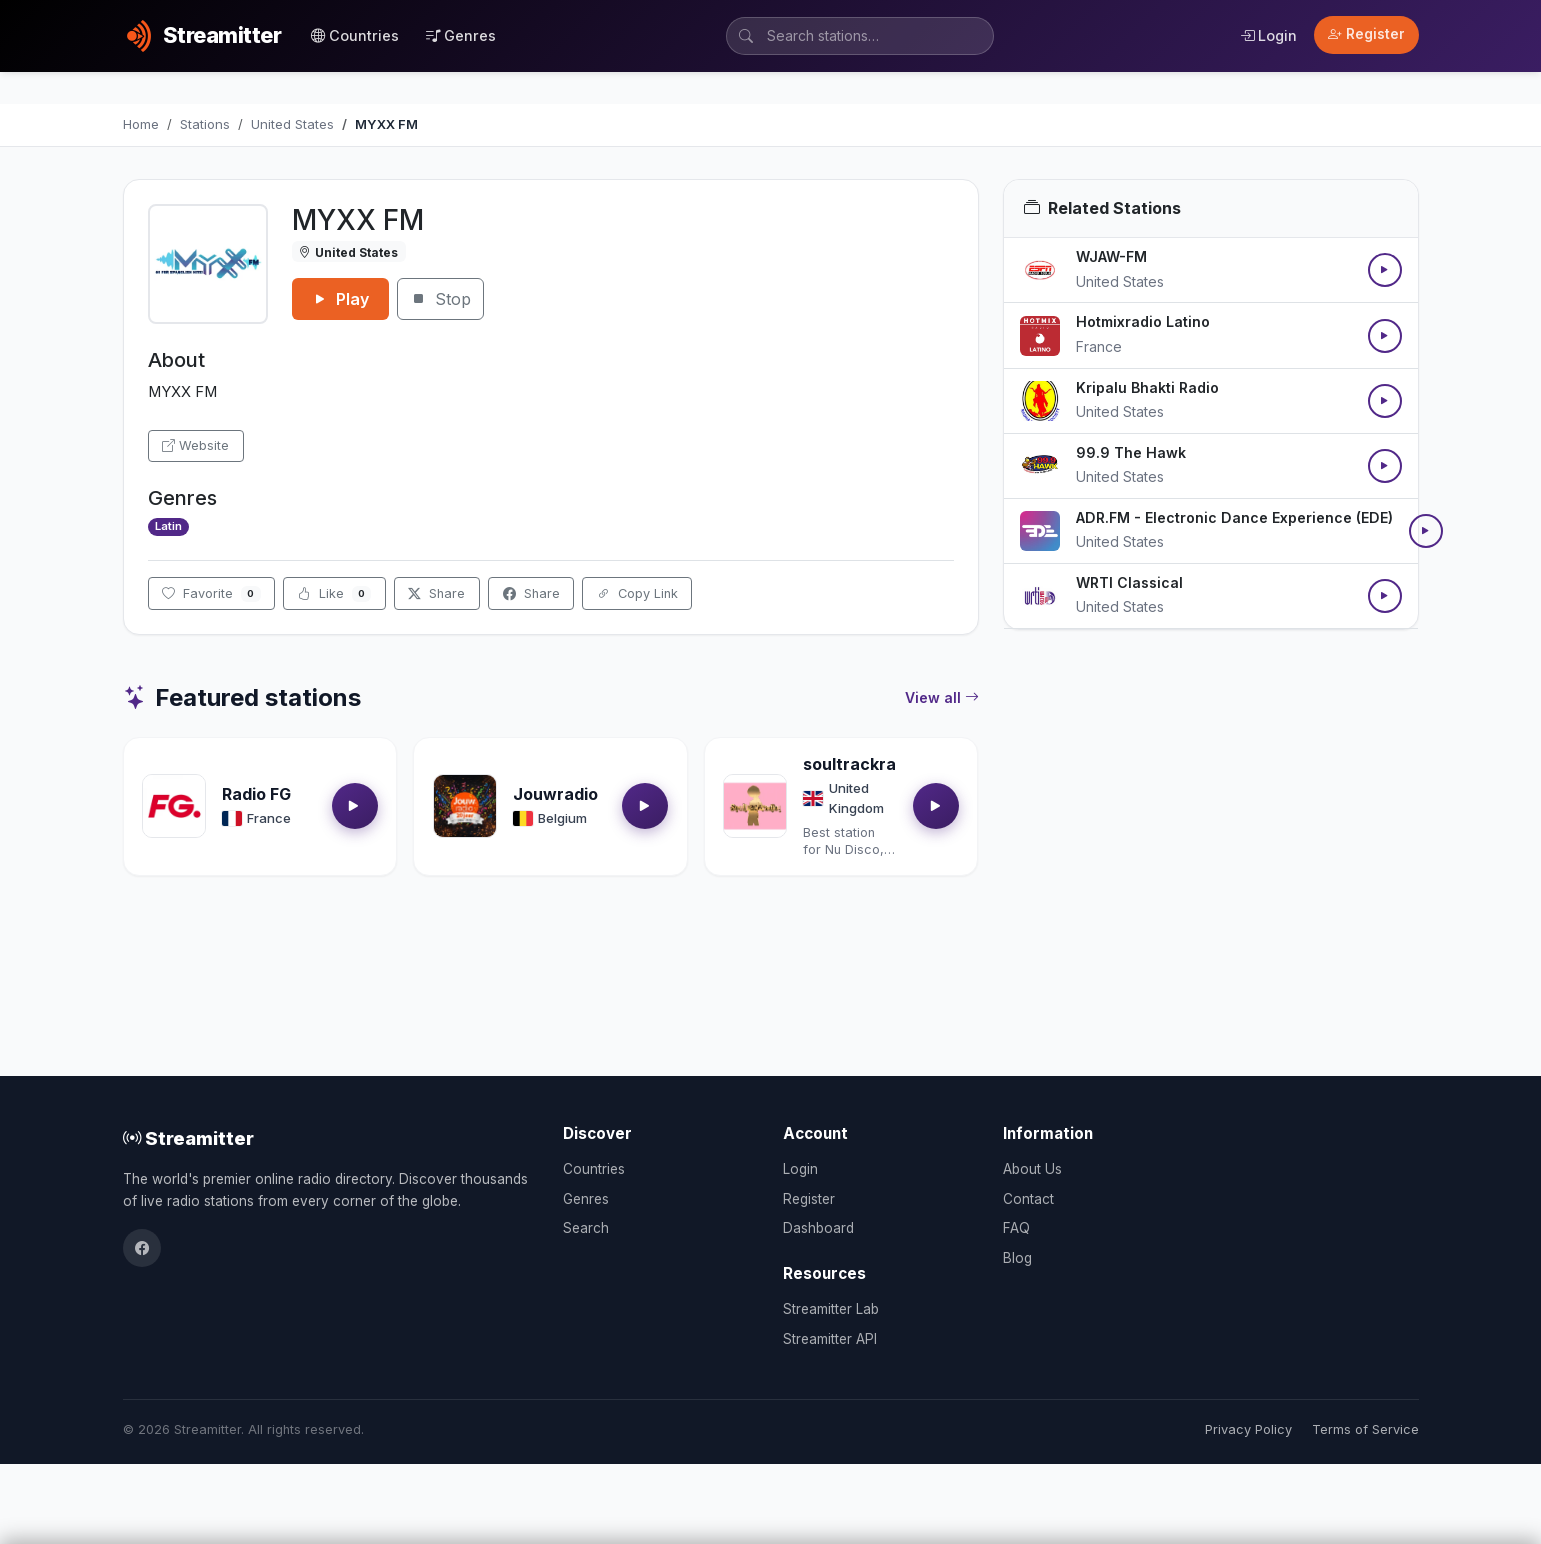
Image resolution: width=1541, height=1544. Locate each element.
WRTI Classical (1129, 582)
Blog (1017, 1258)
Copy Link (637, 593)
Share (436, 593)
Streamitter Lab (831, 1309)
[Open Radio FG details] (174, 806)
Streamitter (188, 1138)
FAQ (1016, 1228)
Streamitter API (830, 1339)
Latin (168, 526)
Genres (461, 35)
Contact (1028, 1199)
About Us (1032, 1169)
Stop (440, 299)
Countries (355, 35)
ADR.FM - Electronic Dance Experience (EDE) (1234, 517)
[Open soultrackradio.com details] (755, 806)
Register (1366, 34)
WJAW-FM (1111, 256)
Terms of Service (1365, 1429)
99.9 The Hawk (1131, 452)
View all (942, 698)
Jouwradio (555, 794)
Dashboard (818, 1228)
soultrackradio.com (881, 764)
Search (586, 1228)
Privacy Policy (1248, 1429)
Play (340, 299)
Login (1268, 35)
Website (195, 445)
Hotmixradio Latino (1143, 321)
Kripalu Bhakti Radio (1147, 387)
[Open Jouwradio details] (465, 806)
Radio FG (256, 794)
